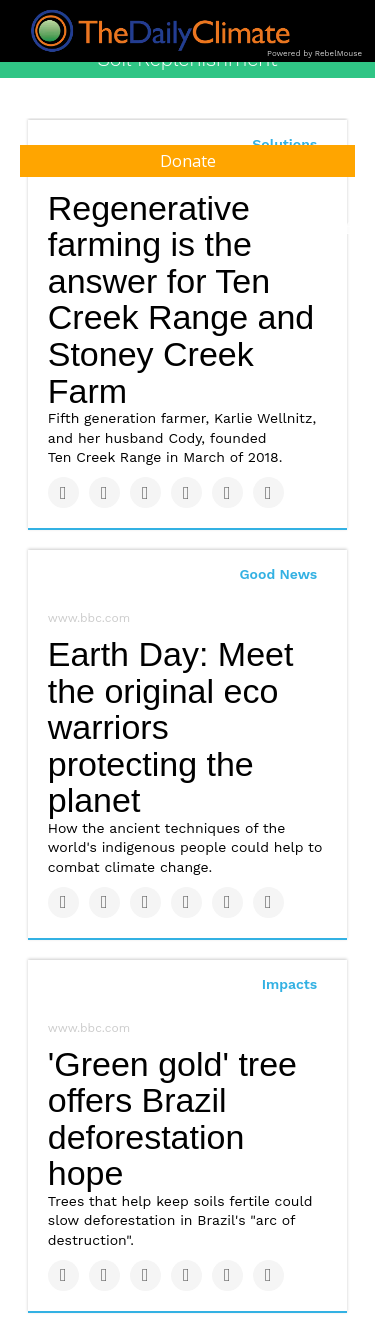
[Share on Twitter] (104, 492)
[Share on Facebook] (63, 492)
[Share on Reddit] (268, 492)
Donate (188, 161)
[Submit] (350, 228)
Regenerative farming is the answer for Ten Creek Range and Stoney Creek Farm (181, 299)
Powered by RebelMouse (314, 53)
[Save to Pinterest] (227, 492)
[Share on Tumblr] (186, 492)
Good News (278, 574)
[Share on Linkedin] (145, 492)
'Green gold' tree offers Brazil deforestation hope (172, 1119)
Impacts (290, 984)
